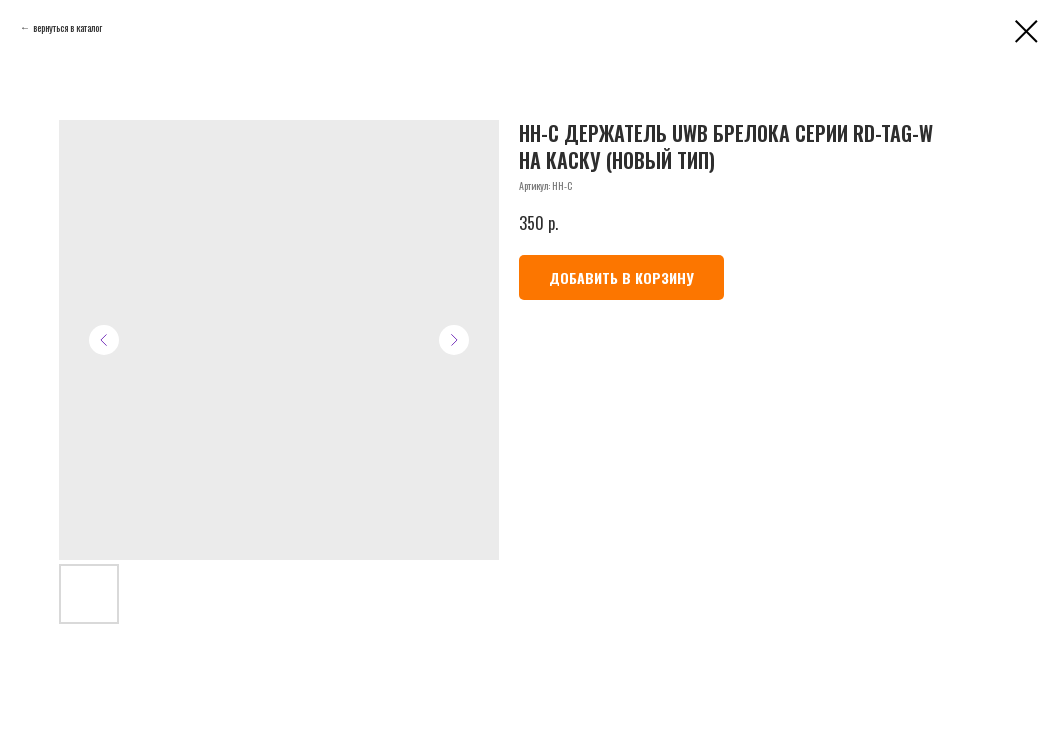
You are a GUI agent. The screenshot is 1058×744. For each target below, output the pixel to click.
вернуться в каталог (67, 27)
